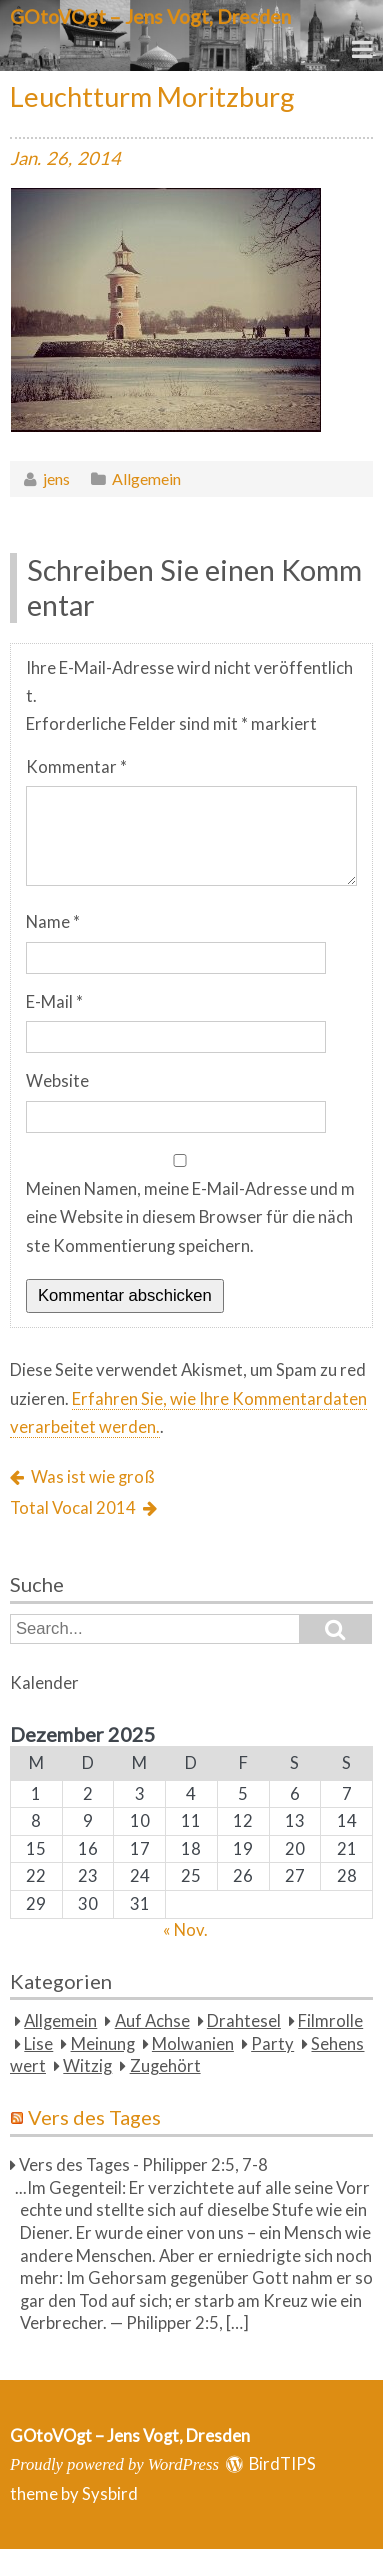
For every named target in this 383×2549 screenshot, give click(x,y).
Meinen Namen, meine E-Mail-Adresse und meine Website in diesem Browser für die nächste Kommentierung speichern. (190, 1217)
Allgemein (146, 478)
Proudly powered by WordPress (114, 2464)
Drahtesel (244, 2021)
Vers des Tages (94, 2117)
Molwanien (193, 2044)
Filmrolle (330, 2021)
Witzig (87, 2066)
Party (272, 2044)
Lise (38, 2044)
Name (53, 922)
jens (56, 478)
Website (57, 1081)
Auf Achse (152, 2021)
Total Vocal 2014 (73, 1508)
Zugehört (165, 2066)
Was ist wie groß (93, 1477)
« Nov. (185, 1930)
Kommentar (76, 767)
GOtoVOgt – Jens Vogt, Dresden (150, 16)
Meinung (103, 2044)
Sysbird (110, 2494)
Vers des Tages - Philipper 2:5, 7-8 (143, 2165)
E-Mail (54, 1002)
